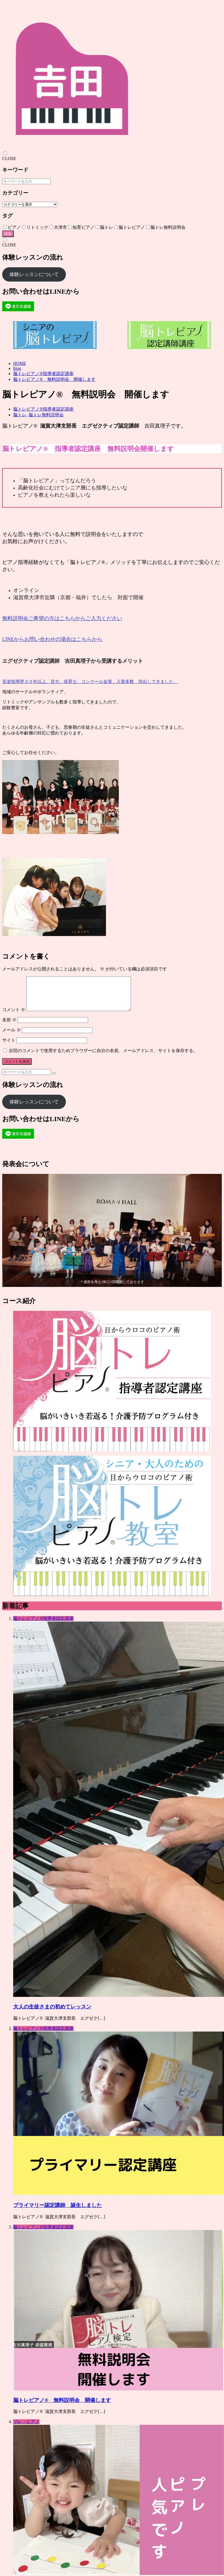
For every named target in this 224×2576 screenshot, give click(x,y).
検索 (8, 234)
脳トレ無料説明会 (46, 414)
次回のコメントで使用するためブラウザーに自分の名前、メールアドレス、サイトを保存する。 (103, 1057)
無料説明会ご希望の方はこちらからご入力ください (62, 618)
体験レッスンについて (34, 274)
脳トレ (19, 414)
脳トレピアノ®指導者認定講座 (43, 373)
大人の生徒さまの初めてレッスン (52, 2013)
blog (17, 368)
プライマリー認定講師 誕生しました (57, 2212)
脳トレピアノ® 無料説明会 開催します (54, 379)
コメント (13, 1016)
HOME (19, 363)
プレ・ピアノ (26, 2428)
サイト (8, 1046)
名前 (9, 1026)
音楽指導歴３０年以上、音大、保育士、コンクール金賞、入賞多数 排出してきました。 (90, 681)
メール (11, 1036)
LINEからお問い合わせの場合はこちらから (52, 639)
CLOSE (9, 158)
